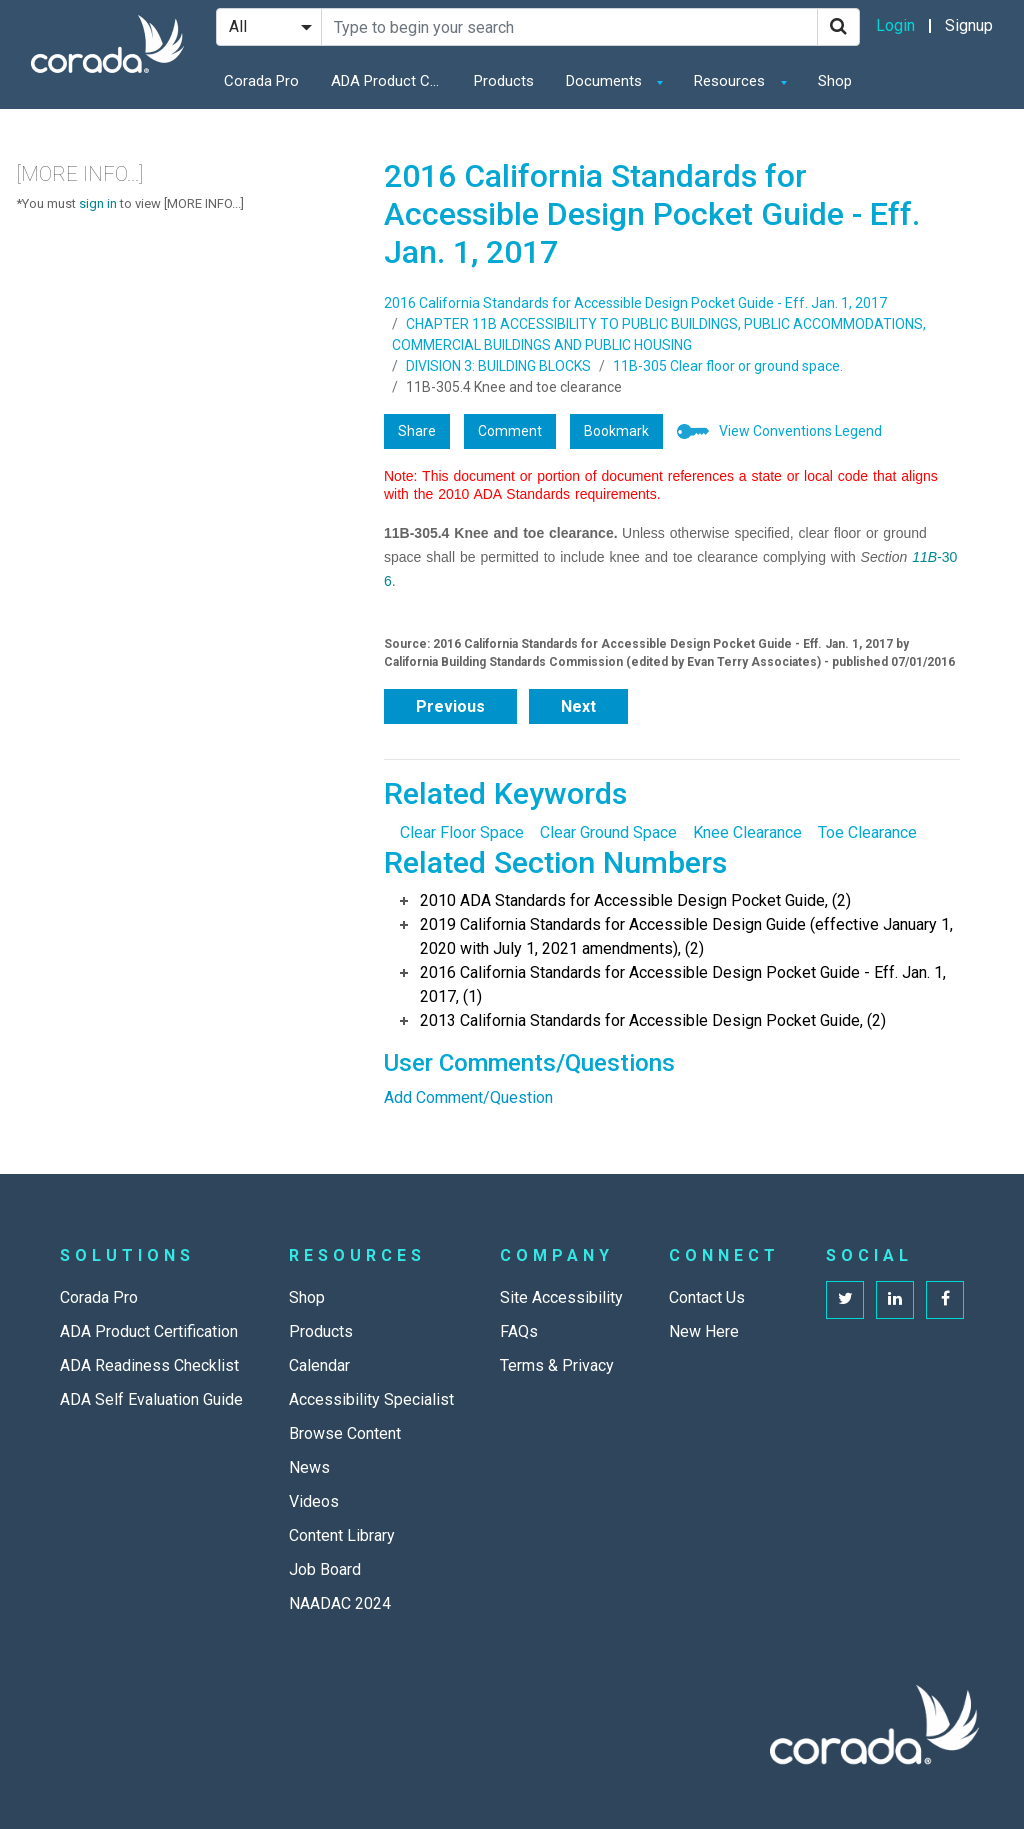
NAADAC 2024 (340, 1603)
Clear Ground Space (608, 832)
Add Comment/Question (468, 1097)
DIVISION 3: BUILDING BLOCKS (498, 366)
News (309, 1467)
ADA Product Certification (391, 81)
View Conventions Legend (800, 431)
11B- (927, 557)
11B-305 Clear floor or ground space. (728, 366)
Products (504, 81)
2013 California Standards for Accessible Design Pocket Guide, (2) (653, 1020)
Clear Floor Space (462, 832)
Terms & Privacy (557, 1365)
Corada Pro (261, 81)
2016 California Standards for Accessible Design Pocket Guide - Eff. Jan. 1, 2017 (635, 303)
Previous (450, 706)
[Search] (838, 27)
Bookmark (616, 431)
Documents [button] (606, 81)
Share (417, 431)
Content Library (342, 1535)
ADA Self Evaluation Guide (151, 1399)
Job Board (325, 1569)
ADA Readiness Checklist (149, 1365)
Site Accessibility (561, 1297)
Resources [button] (731, 81)
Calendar (319, 1365)
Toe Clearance (867, 832)
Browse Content (345, 1433)
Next (578, 706)
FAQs (519, 1331)
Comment (510, 431)
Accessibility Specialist (371, 1399)
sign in (98, 203)
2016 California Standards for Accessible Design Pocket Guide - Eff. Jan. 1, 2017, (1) (683, 984)
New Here (704, 1331)
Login (895, 25)
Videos (314, 1501)
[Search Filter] (269, 27)
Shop (835, 81)
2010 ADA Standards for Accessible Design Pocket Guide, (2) (635, 900)
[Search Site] (569, 27)
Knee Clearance (747, 832)
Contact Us (707, 1297)
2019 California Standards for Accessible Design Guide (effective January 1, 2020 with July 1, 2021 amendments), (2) (686, 936)
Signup (969, 25)
